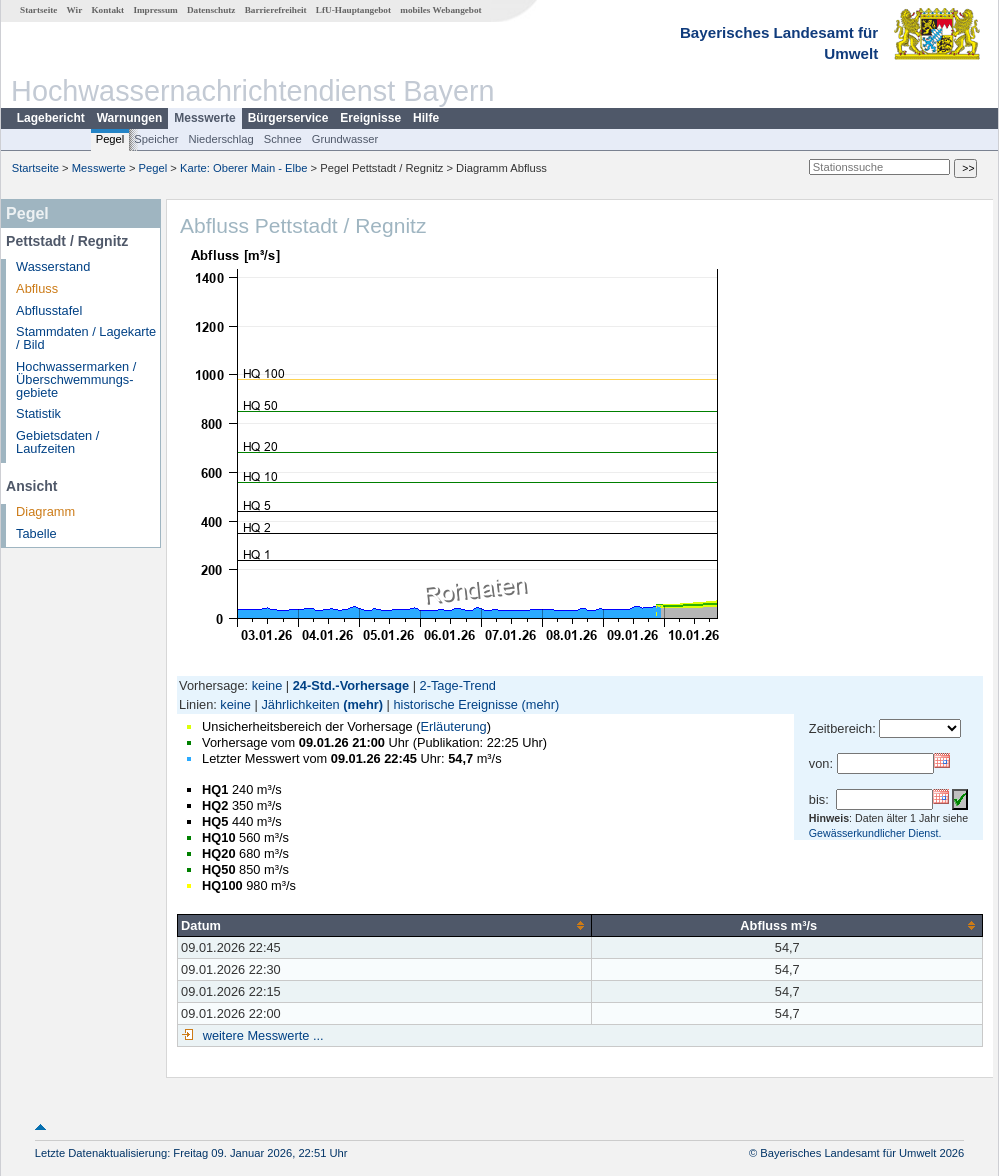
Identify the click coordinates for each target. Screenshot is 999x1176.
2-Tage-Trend (458, 685)
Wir (75, 10)
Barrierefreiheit (276, 10)
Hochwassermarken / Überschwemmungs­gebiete (76, 379)
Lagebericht (51, 118)
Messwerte (204, 118)
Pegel (110, 139)
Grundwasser (345, 139)
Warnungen (130, 118)
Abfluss (37, 288)
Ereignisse (370, 118)
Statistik (38, 413)
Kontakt (107, 10)
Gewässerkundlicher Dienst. (875, 833)
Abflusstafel (49, 310)
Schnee (283, 139)
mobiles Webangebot (440, 10)
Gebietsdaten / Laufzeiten (57, 442)
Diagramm (45, 511)
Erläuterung (453, 726)
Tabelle (36, 533)
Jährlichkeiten (300, 704)
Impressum (155, 10)
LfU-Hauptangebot (353, 10)
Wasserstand (53, 266)
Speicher (156, 139)
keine (267, 685)
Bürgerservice (288, 118)
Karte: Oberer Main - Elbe (243, 168)
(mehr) (363, 704)
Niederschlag (220, 139)
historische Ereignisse (455, 704)
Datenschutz (211, 10)
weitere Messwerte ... (261, 1035)
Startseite (38, 10)
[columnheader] (385, 925)
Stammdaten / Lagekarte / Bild (86, 338)
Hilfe (426, 118)
